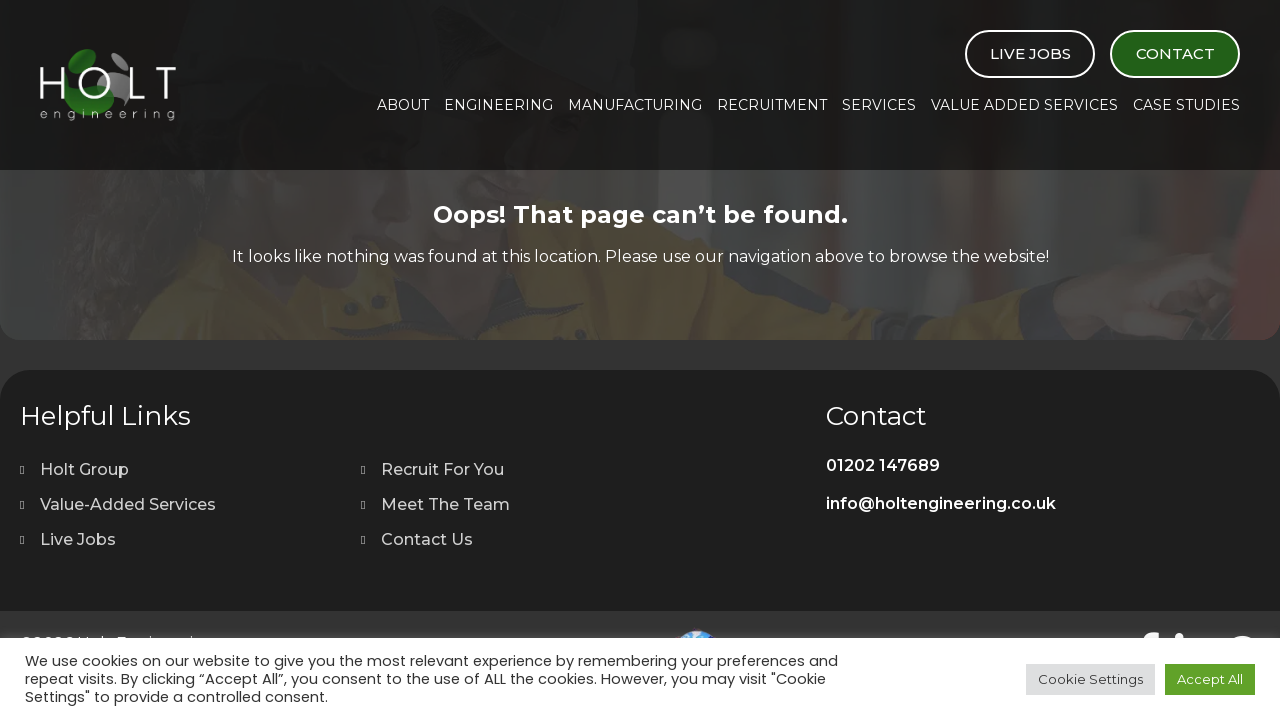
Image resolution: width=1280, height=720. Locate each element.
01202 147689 (883, 465)
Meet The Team (445, 504)
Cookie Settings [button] (1090, 679)
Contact (1175, 53)
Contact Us (427, 539)
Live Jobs (1030, 53)
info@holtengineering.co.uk (941, 503)
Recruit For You (442, 469)
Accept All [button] (1210, 679)
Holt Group (84, 469)
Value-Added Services (128, 504)
